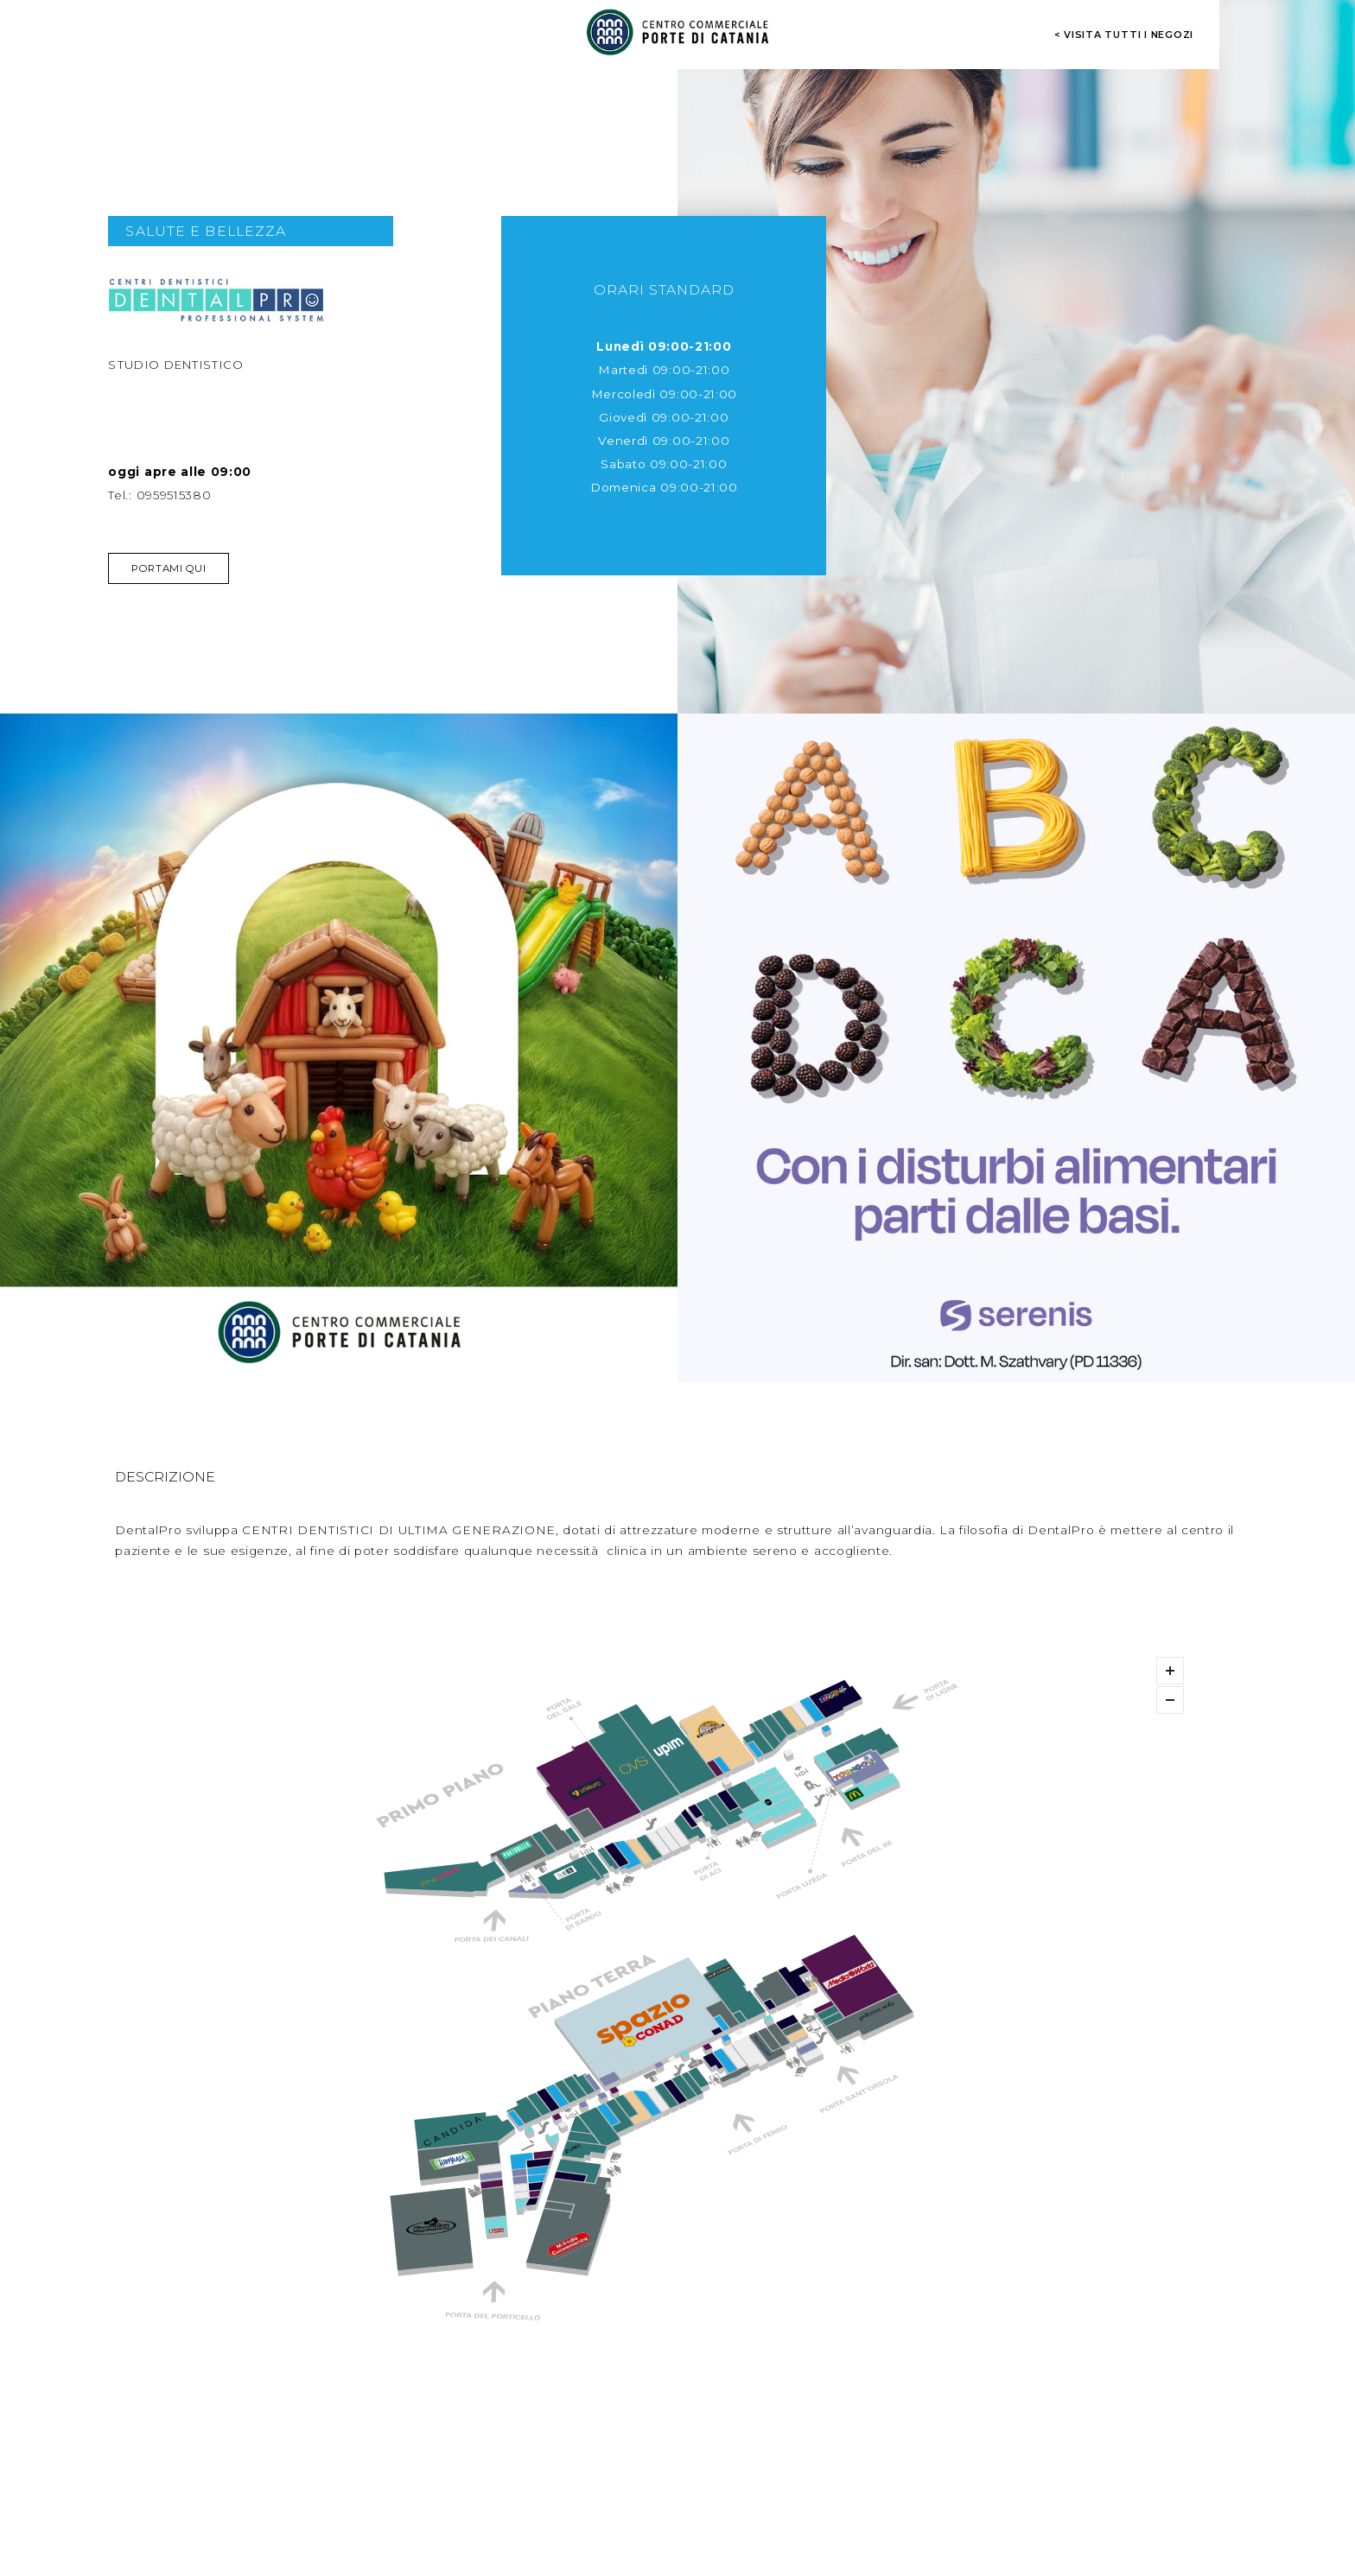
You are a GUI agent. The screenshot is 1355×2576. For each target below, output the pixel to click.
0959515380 (174, 495)
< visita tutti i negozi (1124, 35)
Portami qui (168, 568)
